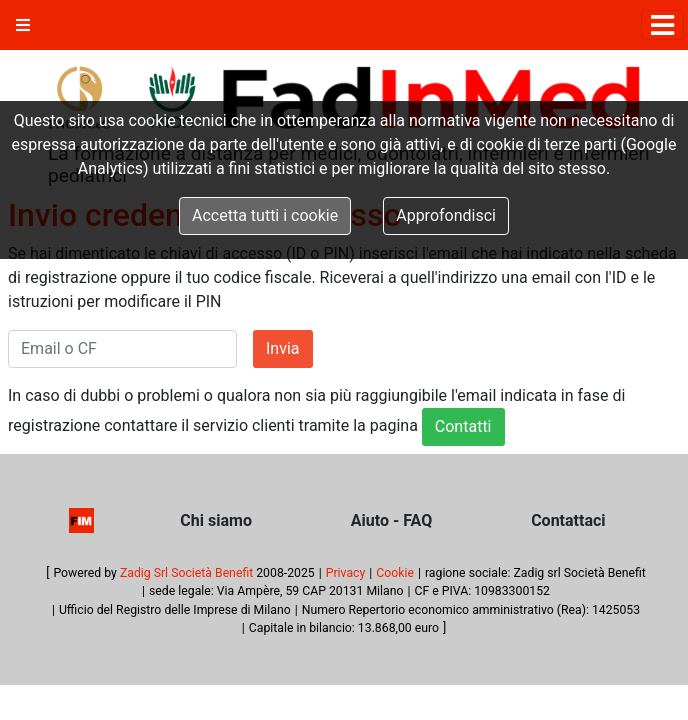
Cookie (395, 573)
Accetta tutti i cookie (265, 215)
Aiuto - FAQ (391, 520)
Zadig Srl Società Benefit (186, 573)
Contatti (463, 426)
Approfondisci (446, 215)
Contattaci (568, 520)
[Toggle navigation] (662, 25)
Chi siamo (216, 520)
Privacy (346, 573)
